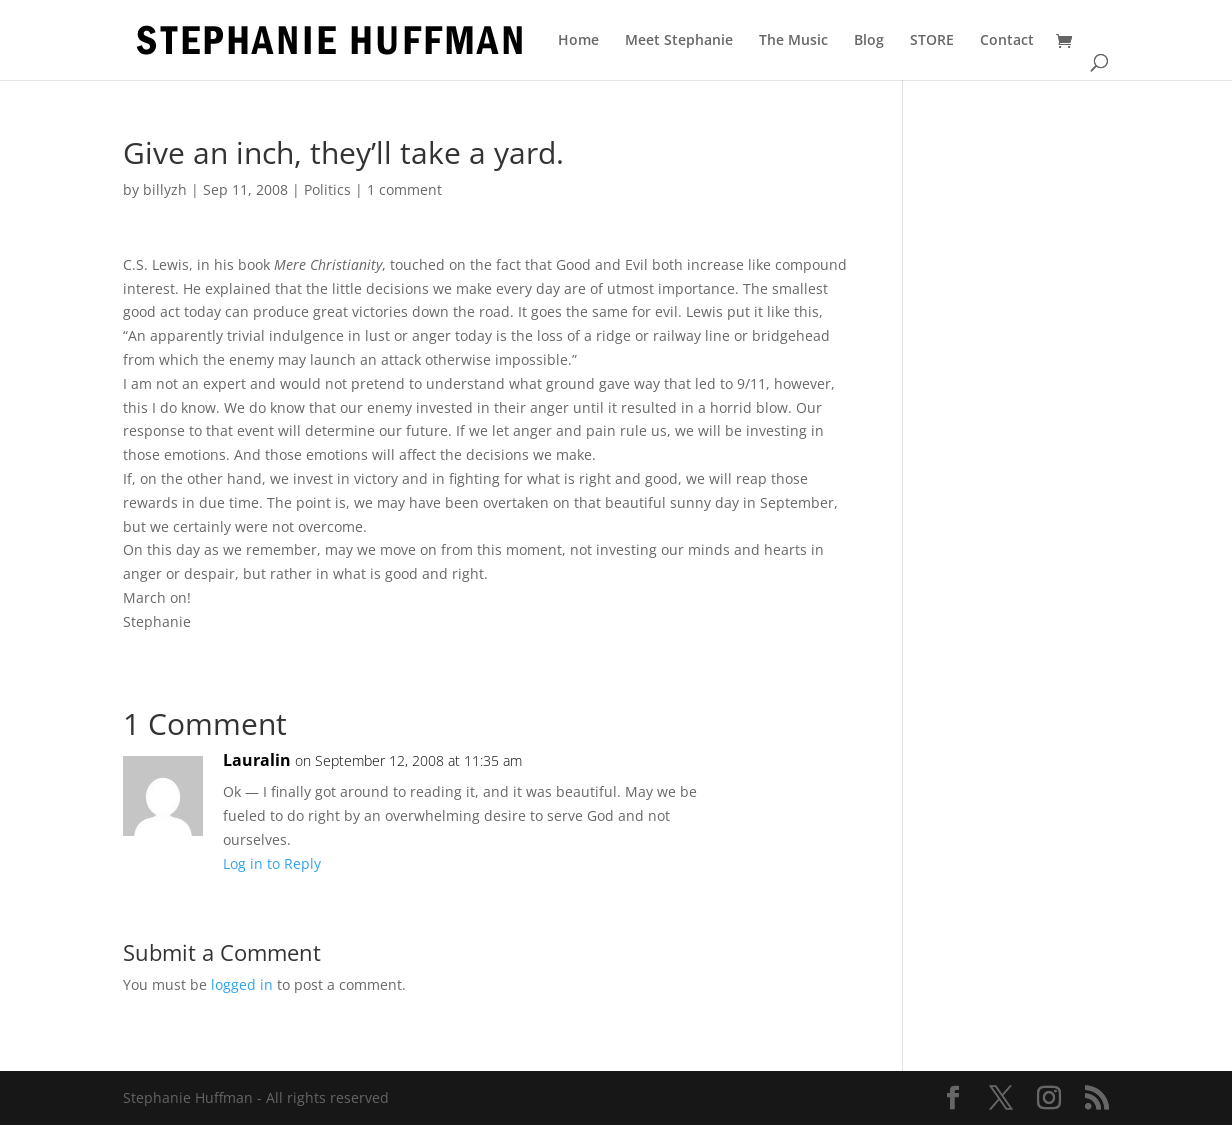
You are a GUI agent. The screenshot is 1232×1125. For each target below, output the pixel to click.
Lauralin (257, 760)
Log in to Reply (272, 863)
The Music (793, 41)
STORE (932, 41)
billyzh (165, 189)
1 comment (404, 189)
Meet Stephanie (679, 41)
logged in (242, 984)
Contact (1007, 41)
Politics (327, 189)
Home (578, 41)
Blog (869, 41)
